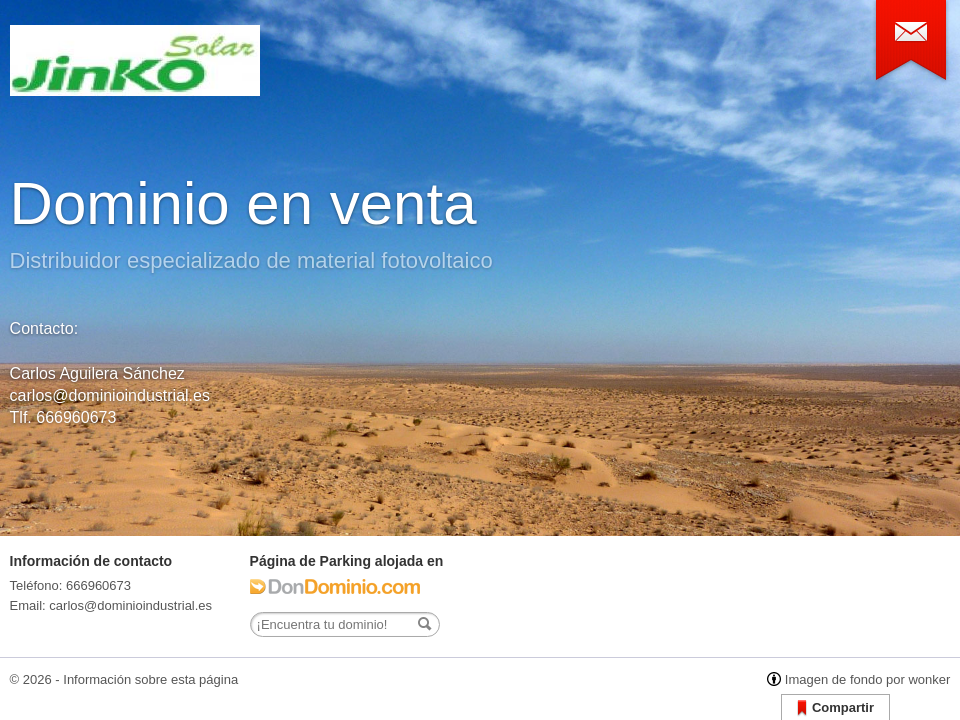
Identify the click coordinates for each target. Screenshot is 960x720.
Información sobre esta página (150, 679)
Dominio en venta (243, 203)
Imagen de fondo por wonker (868, 679)
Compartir (835, 708)
